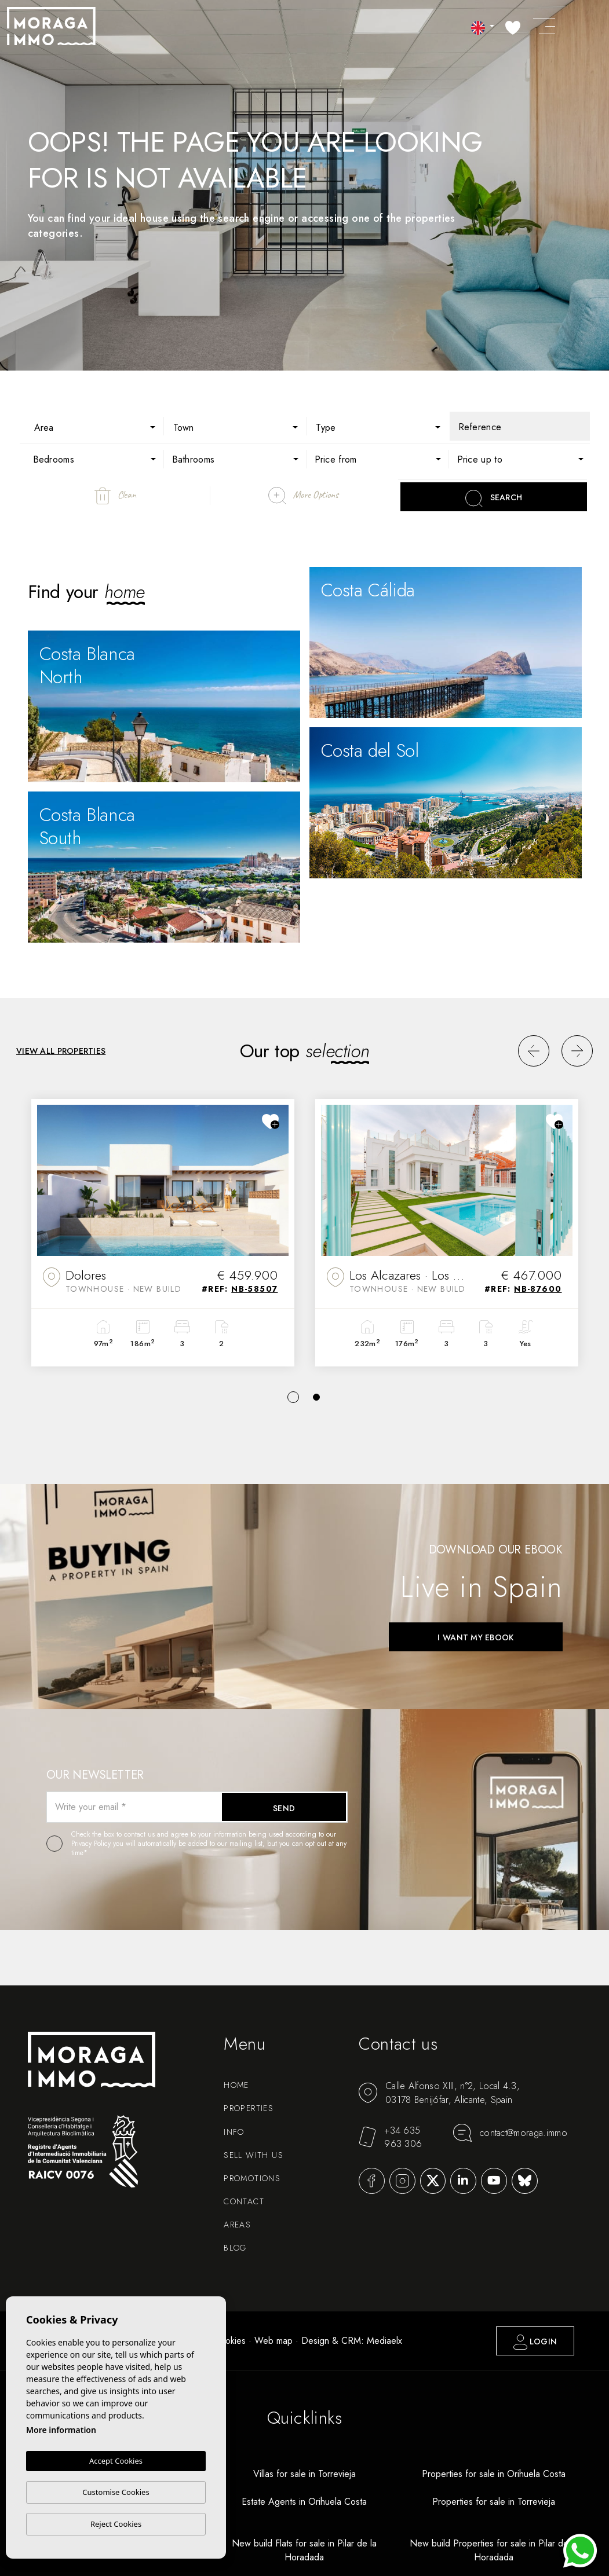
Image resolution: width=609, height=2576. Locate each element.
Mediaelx (384, 2340)
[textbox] (101, 427)
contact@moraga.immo (510, 2133)
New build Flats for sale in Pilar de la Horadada (304, 2550)
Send (284, 1808)
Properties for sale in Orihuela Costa (494, 2473)
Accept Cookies (116, 2461)
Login (535, 2342)
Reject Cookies (115, 2524)
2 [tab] (316, 1397)
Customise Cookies (115, 2492)
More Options (303, 495)
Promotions (252, 2178)
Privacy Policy (92, 1843)
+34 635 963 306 (390, 2137)
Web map (273, 2340)
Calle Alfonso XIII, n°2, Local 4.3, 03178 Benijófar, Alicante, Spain (439, 2092)
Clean (115, 496)
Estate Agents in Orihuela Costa (304, 2501)
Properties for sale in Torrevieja (493, 2501)
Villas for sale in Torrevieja (304, 2473)
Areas (237, 2224)
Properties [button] (248, 2108)
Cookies (230, 2340)
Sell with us (253, 2155)
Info (234, 2132)
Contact (244, 2201)
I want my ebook (475, 1637)
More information (61, 2430)
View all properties (60, 1051)
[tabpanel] (162, 1232)
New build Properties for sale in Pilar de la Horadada (494, 2550)
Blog (235, 2247)
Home (236, 2085)
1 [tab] (293, 1397)
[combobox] (92, 426)
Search (493, 498)
